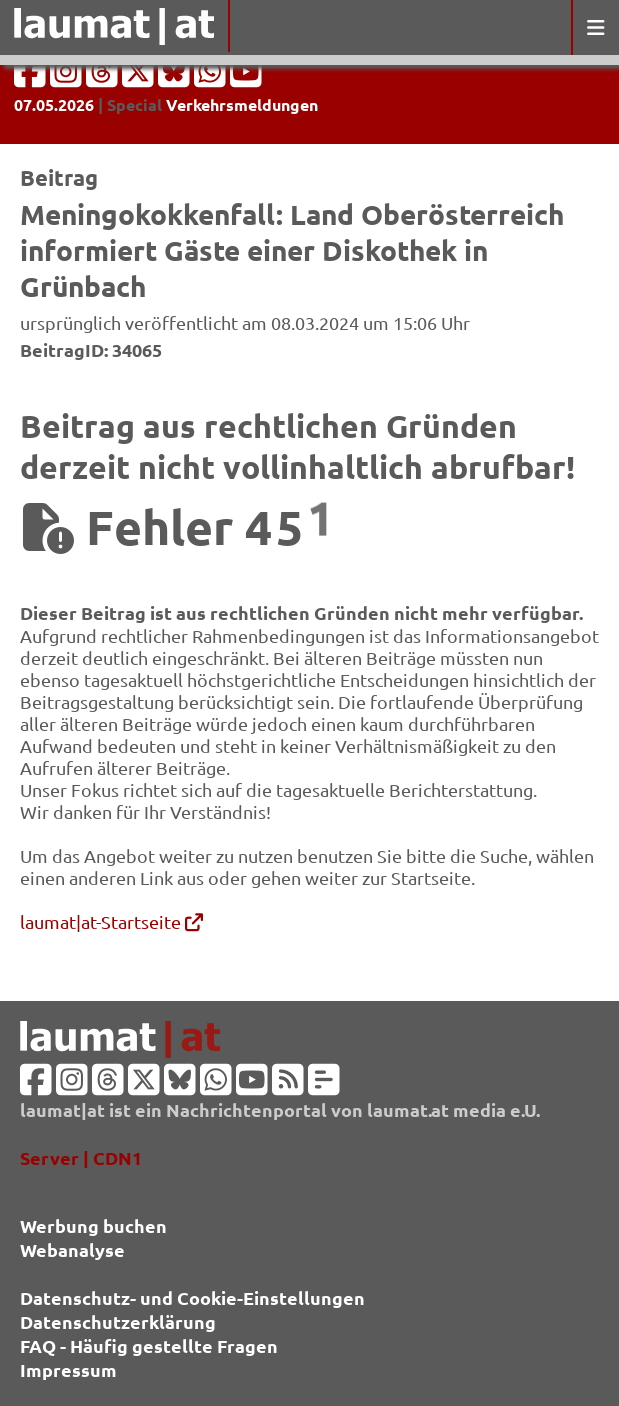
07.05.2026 (54, 104)
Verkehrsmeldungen (242, 104)
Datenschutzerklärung (118, 1321)
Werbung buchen (93, 1225)
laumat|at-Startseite (111, 921)
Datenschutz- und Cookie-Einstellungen (192, 1297)
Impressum (68, 1369)
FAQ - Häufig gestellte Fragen (149, 1345)
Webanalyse (72, 1249)
